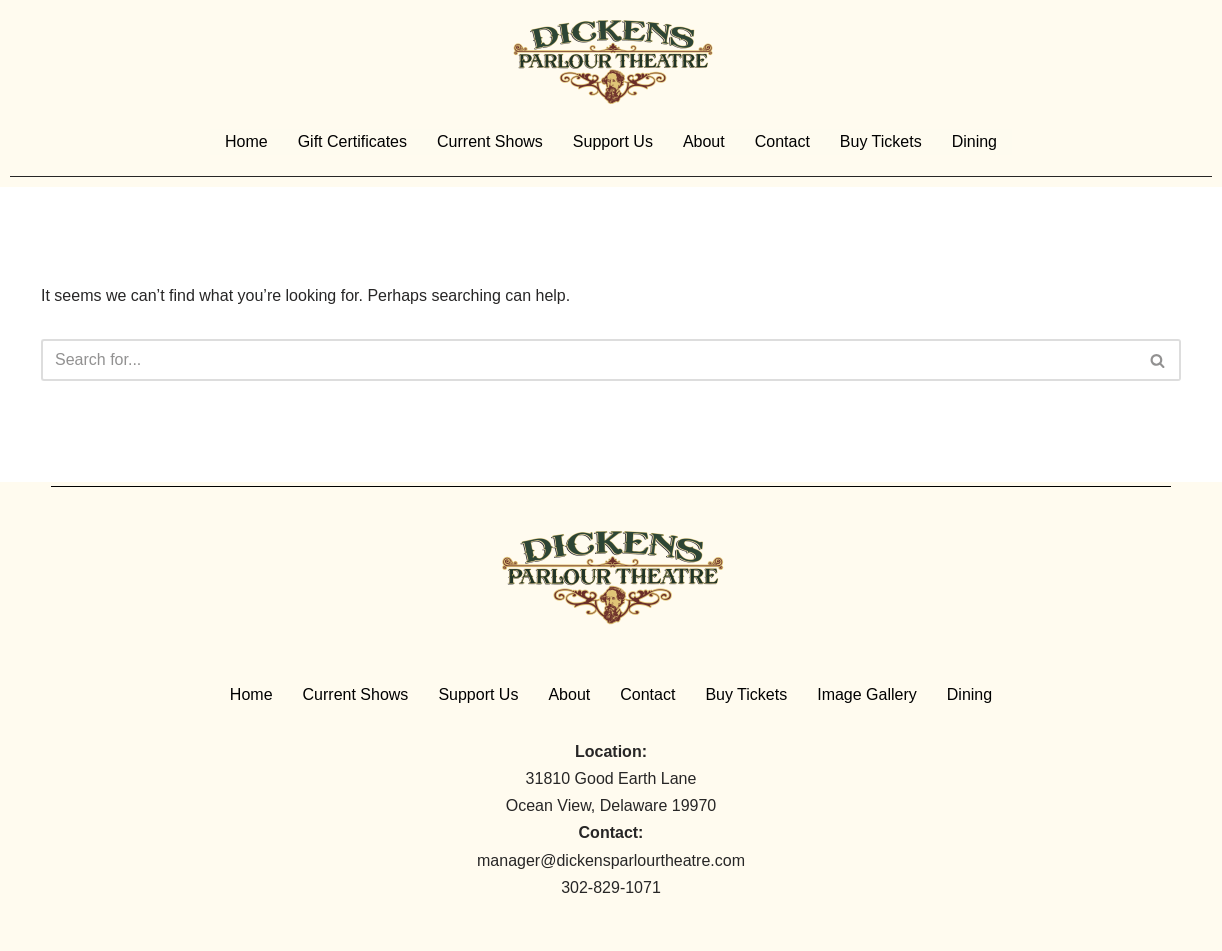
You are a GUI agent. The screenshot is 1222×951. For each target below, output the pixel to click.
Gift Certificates (352, 141)
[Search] (588, 360)
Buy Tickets (881, 141)
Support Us (613, 141)
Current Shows (490, 141)
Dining (974, 141)
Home (246, 141)
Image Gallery (867, 694)
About (704, 141)
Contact (782, 141)
